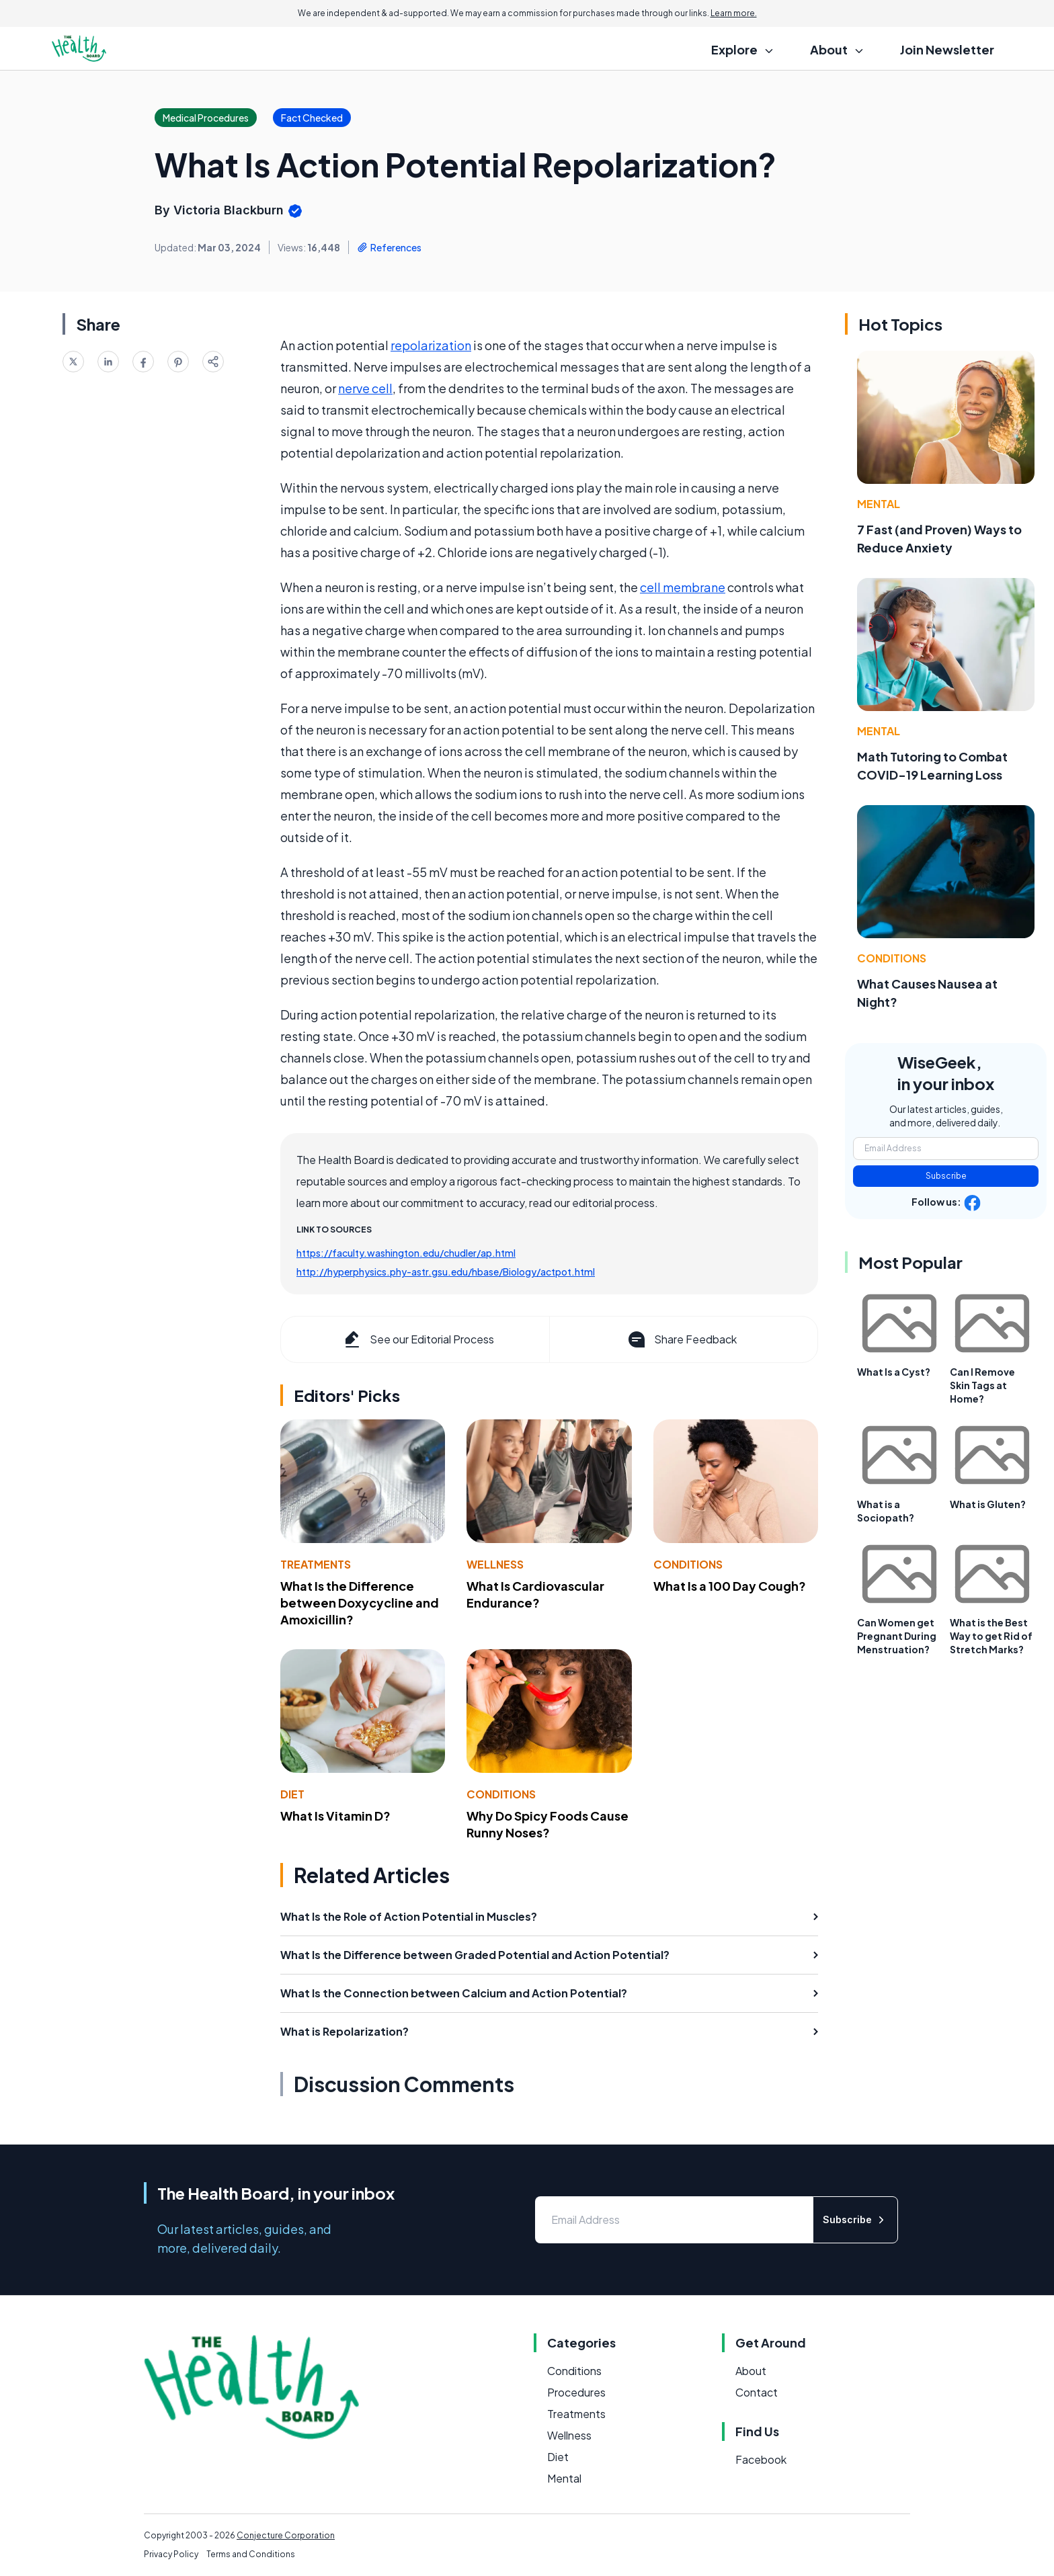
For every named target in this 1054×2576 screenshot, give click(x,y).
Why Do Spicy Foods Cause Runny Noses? (548, 1824)
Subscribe (946, 1176)
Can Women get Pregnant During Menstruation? (896, 1635)
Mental (878, 504)
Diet (292, 1794)
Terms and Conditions (250, 2554)
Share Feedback (681, 1339)
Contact (756, 2392)
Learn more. (734, 13)
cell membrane (682, 587)
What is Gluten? (988, 1504)
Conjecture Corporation (286, 2535)
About (750, 2371)
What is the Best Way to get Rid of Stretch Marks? (991, 1635)
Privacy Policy (171, 2554)
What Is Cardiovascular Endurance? (535, 1594)
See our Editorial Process (417, 1339)
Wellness (495, 1564)
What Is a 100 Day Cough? (729, 1585)
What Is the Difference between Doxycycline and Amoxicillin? (359, 1602)
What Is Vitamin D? (335, 1815)
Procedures (576, 2392)
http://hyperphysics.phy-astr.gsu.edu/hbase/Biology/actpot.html (445, 1271)
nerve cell (365, 388)
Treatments (315, 1564)
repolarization (431, 345)
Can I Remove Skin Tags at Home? (982, 1385)
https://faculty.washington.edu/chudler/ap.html (406, 1253)
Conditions (688, 1564)
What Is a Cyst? (893, 1372)
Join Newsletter (947, 49)
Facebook (760, 2459)
